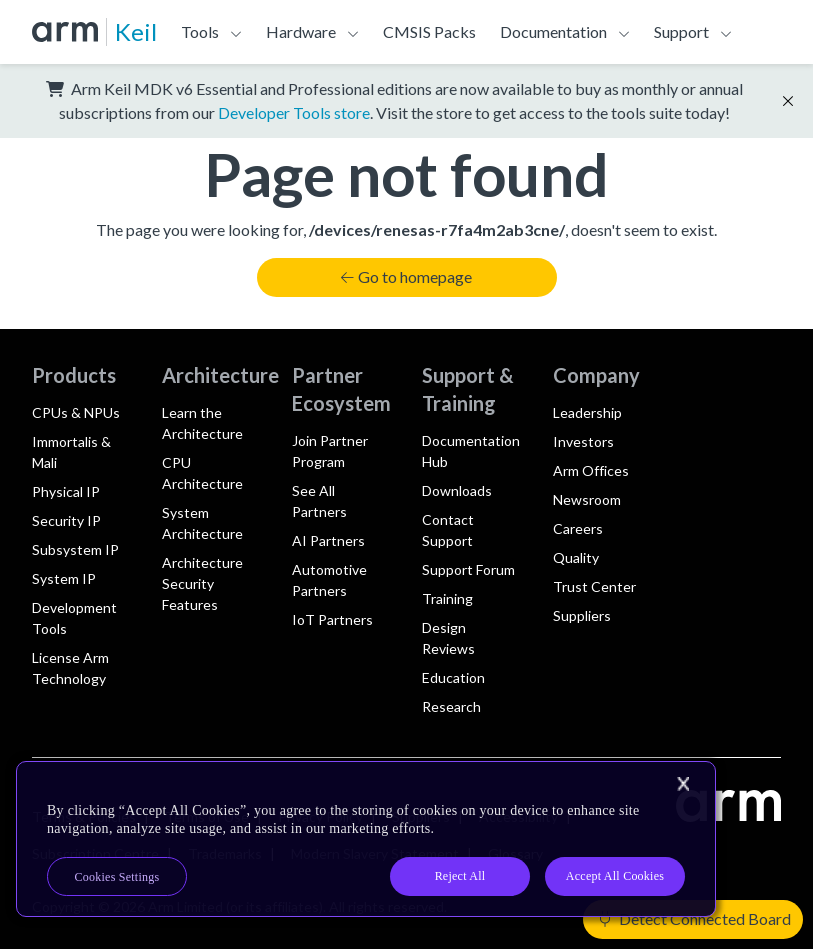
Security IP (66, 520)
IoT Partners (332, 619)
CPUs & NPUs (76, 412)
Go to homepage (406, 276)
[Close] (683, 784)
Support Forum (468, 569)
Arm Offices (591, 470)
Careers (578, 528)
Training (447, 598)
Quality (576, 557)
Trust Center (594, 586)
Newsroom (587, 499)
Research (451, 706)
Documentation (553, 31)
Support (681, 31)
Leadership (587, 412)
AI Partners (328, 540)
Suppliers (582, 615)
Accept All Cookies (615, 876)
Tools (200, 31)
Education (453, 677)
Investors (583, 441)
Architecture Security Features (202, 583)
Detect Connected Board (695, 918)
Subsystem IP (75, 549)
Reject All (460, 876)
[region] (366, 839)
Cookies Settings (117, 877)
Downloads (457, 490)
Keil (136, 31)
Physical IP (66, 491)
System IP (64, 578)
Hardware (301, 31)
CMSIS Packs (429, 31)
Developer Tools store (294, 112)
